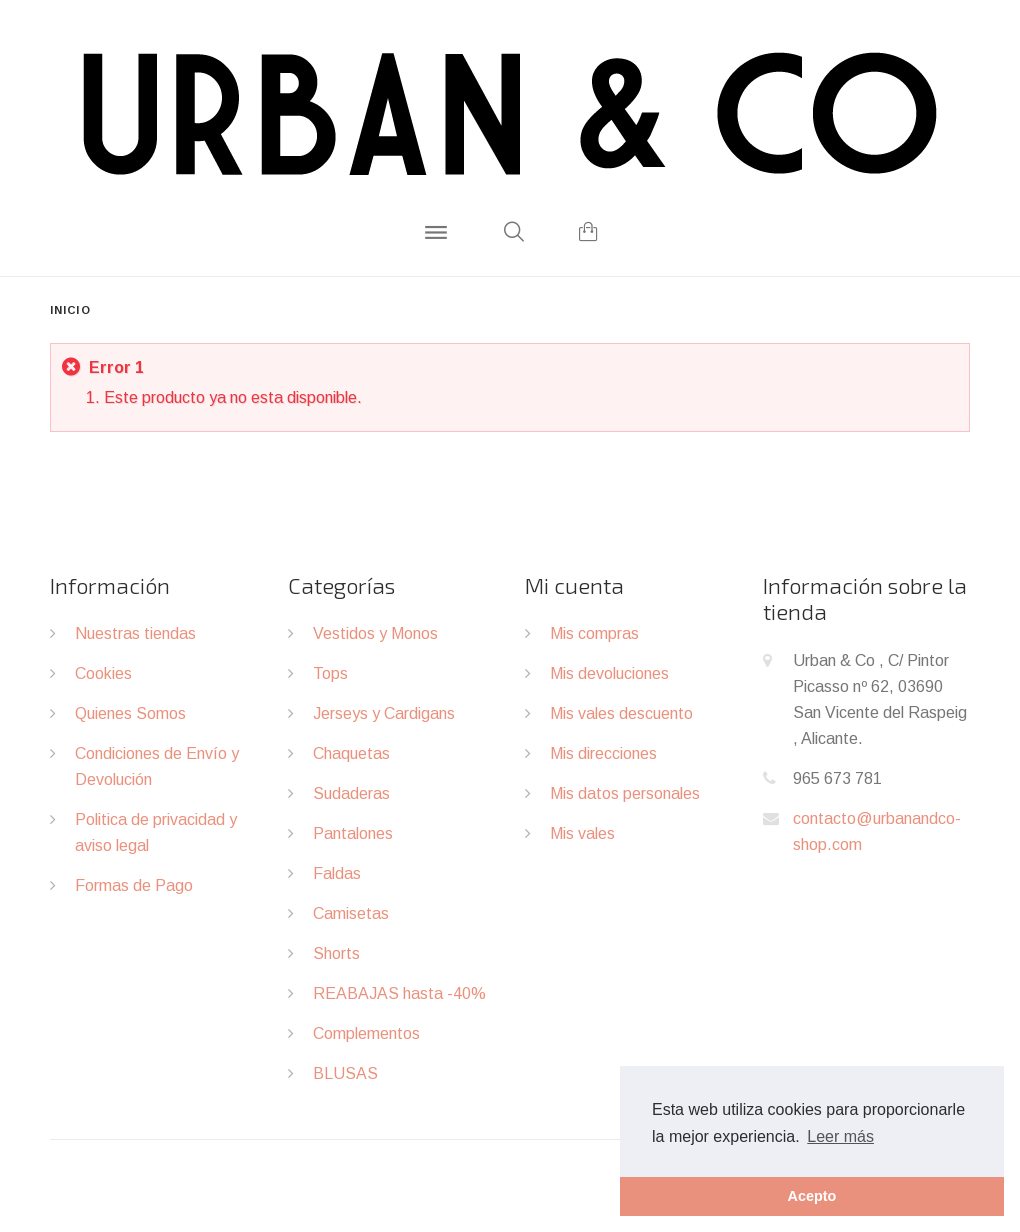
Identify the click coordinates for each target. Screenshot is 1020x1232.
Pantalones (353, 833)
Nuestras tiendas (135, 633)
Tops (330, 673)
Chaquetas (351, 753)
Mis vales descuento (621, 713)
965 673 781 (837, 778)
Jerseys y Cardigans (384, 713)
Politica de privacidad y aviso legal (156, 832)
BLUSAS (345, 1073)
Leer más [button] (840, 1136)
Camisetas (351, 913)
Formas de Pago (134, 885)
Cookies (103, 673)
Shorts (336, 953)
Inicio (70, 310)
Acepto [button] (812, 1196)
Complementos (366, 1033)
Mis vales (582, 833)
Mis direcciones (603, 753)
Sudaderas (351, 793)
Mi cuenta (574, 585)
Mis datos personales (625, 793)
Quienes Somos (130, 713)
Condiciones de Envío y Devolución (157, 766)
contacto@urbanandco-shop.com (877, 831)
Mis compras (594, 633)
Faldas (337, 873)
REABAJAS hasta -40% (399, 993)
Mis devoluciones (609, 673)
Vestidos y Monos (375, 633)
